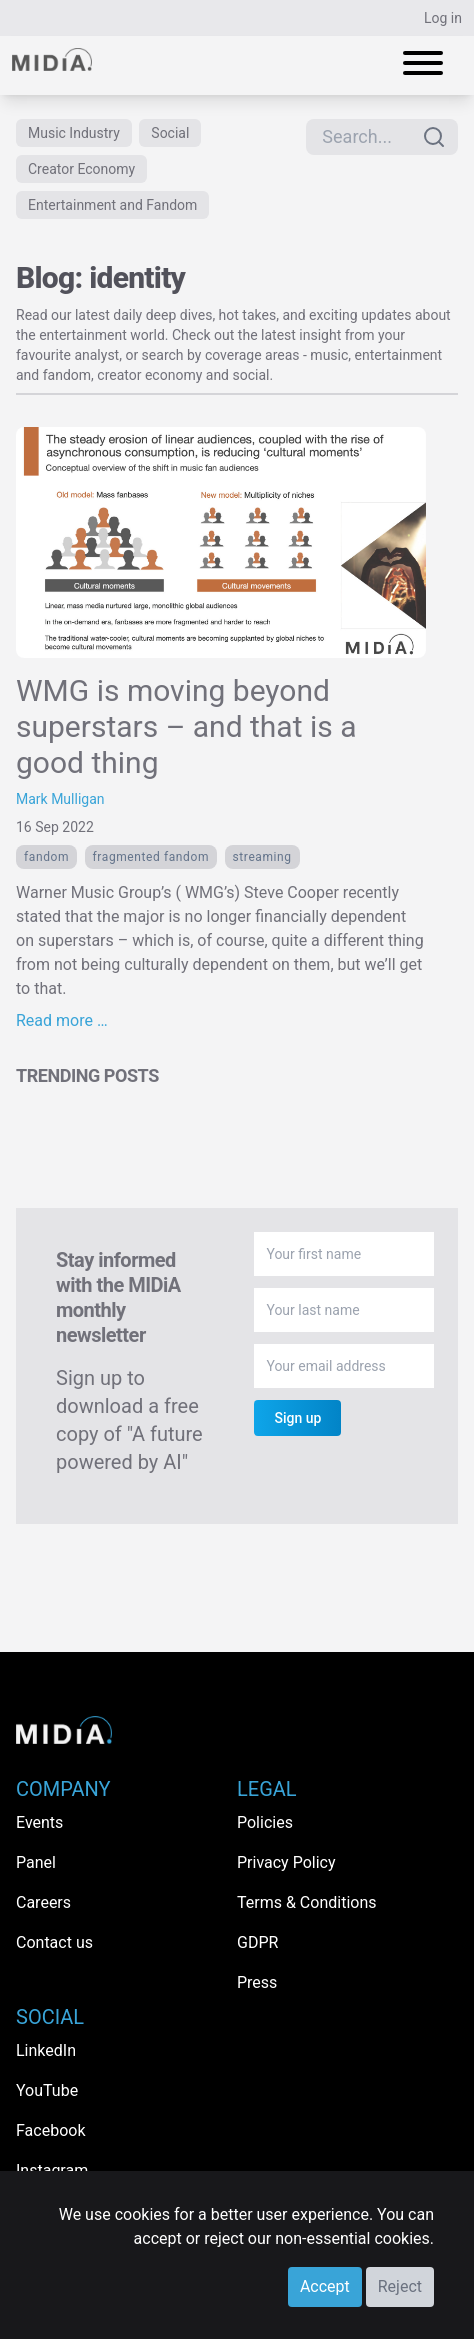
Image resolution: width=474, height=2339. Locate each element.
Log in (443, 18)
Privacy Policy (286, 1862)
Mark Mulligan (60, 799)
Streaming (262, 857)
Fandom (46, 857)
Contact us (54, 1942)
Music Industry (74, 133)
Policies (265, 1822)
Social (170, 133)
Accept (325, 2286)
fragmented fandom (151, 857)
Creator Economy (81, 169)
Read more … (62, 1020)
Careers (43, 1902)
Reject (400, 2286)
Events (39, 1822)
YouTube (47, 2090)
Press (257, 1982)
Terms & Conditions (307, 1902)
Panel (36, 1862)
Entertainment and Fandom (112, 205)
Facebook (50, 2130)
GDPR (257, 1942)
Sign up (297, 1418)
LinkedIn (46, 2050)
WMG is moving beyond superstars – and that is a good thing (186, 726)
